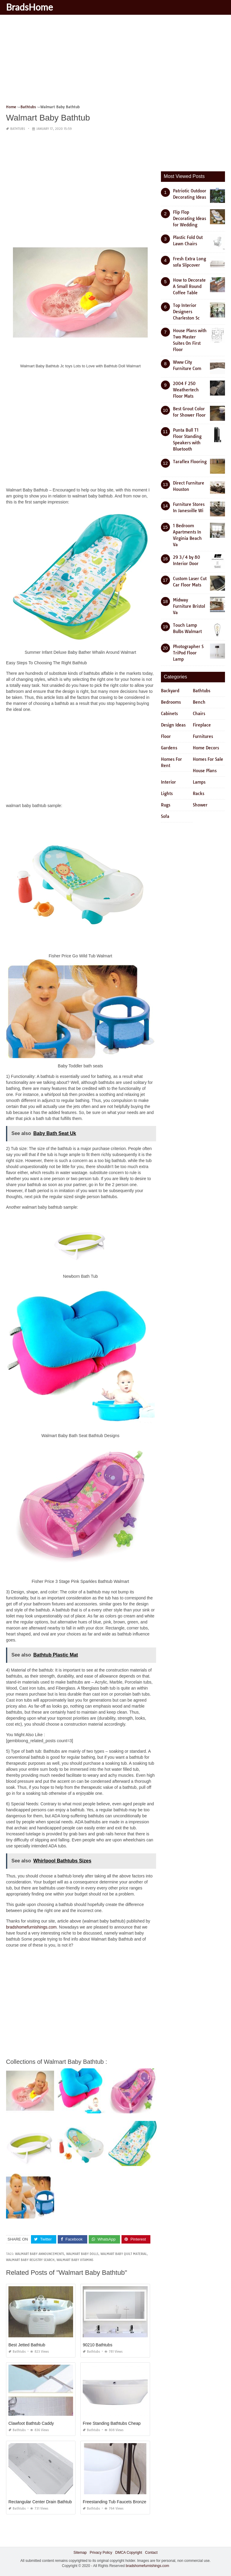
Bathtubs (17, 129)
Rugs (165, 805)
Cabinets (169, 713)
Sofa (165, 816)
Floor (166, 736)
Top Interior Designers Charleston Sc (186, 312)
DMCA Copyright (128, 2552)
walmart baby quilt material (123, 2254)
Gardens (169, 748)
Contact (151, 2552)
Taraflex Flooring (190, 461)
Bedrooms (171, 702)
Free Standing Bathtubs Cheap (111, 2423)
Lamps (199, 782)
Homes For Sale (208, 759)
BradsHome (29, 7)
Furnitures (203, 736)
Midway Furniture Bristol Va (189, 606)
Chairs (199, 713)
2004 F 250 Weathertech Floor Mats (186, 390)
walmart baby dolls (82, 2254)
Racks (198, 793)
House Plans (205, 770)
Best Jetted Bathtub (26, 2344)
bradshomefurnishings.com (31, 1927)
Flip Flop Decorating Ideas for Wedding (189, 219)
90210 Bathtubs (97, 2344)
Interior (168, 782)
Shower (200, 805)
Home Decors (206, 748)
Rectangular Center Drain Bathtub (40, 2501)
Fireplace (202, 725)
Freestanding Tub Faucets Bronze (114, 2501)
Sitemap (80, 2552)
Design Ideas (173, 725)
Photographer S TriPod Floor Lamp (188, 653)
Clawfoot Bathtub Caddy (31, 2423)
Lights (167, 793)
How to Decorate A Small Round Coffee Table (189, 286)
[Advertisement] (115, 62)
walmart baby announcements (39, 2254)
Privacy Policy (101, 2552)
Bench (199, 702)
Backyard (170, 690)
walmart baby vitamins (75, 2260)
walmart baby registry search (30, 2260)
